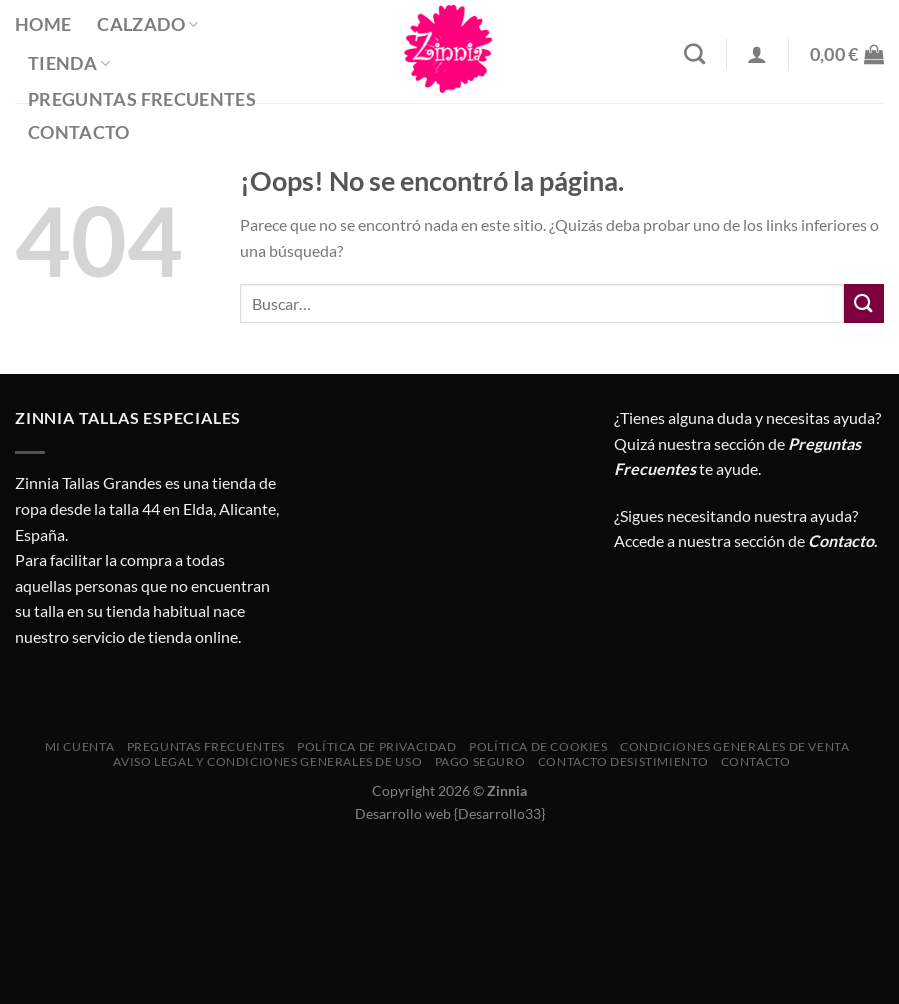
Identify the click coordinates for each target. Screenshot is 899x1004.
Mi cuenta (80, 746)
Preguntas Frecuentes (142, 99)
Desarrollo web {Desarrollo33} (450, 813)
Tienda (69, 63)
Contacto (79, 132)
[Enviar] (864, 303)
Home (43, 24)
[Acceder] (757, 54)
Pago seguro (480, 761)
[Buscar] (694, 53)
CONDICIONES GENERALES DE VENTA (734, 746)
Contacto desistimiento (623, 761)
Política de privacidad (376, 746)
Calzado (147, 24)
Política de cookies (538, 746)
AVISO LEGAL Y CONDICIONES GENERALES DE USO (267, 761)
